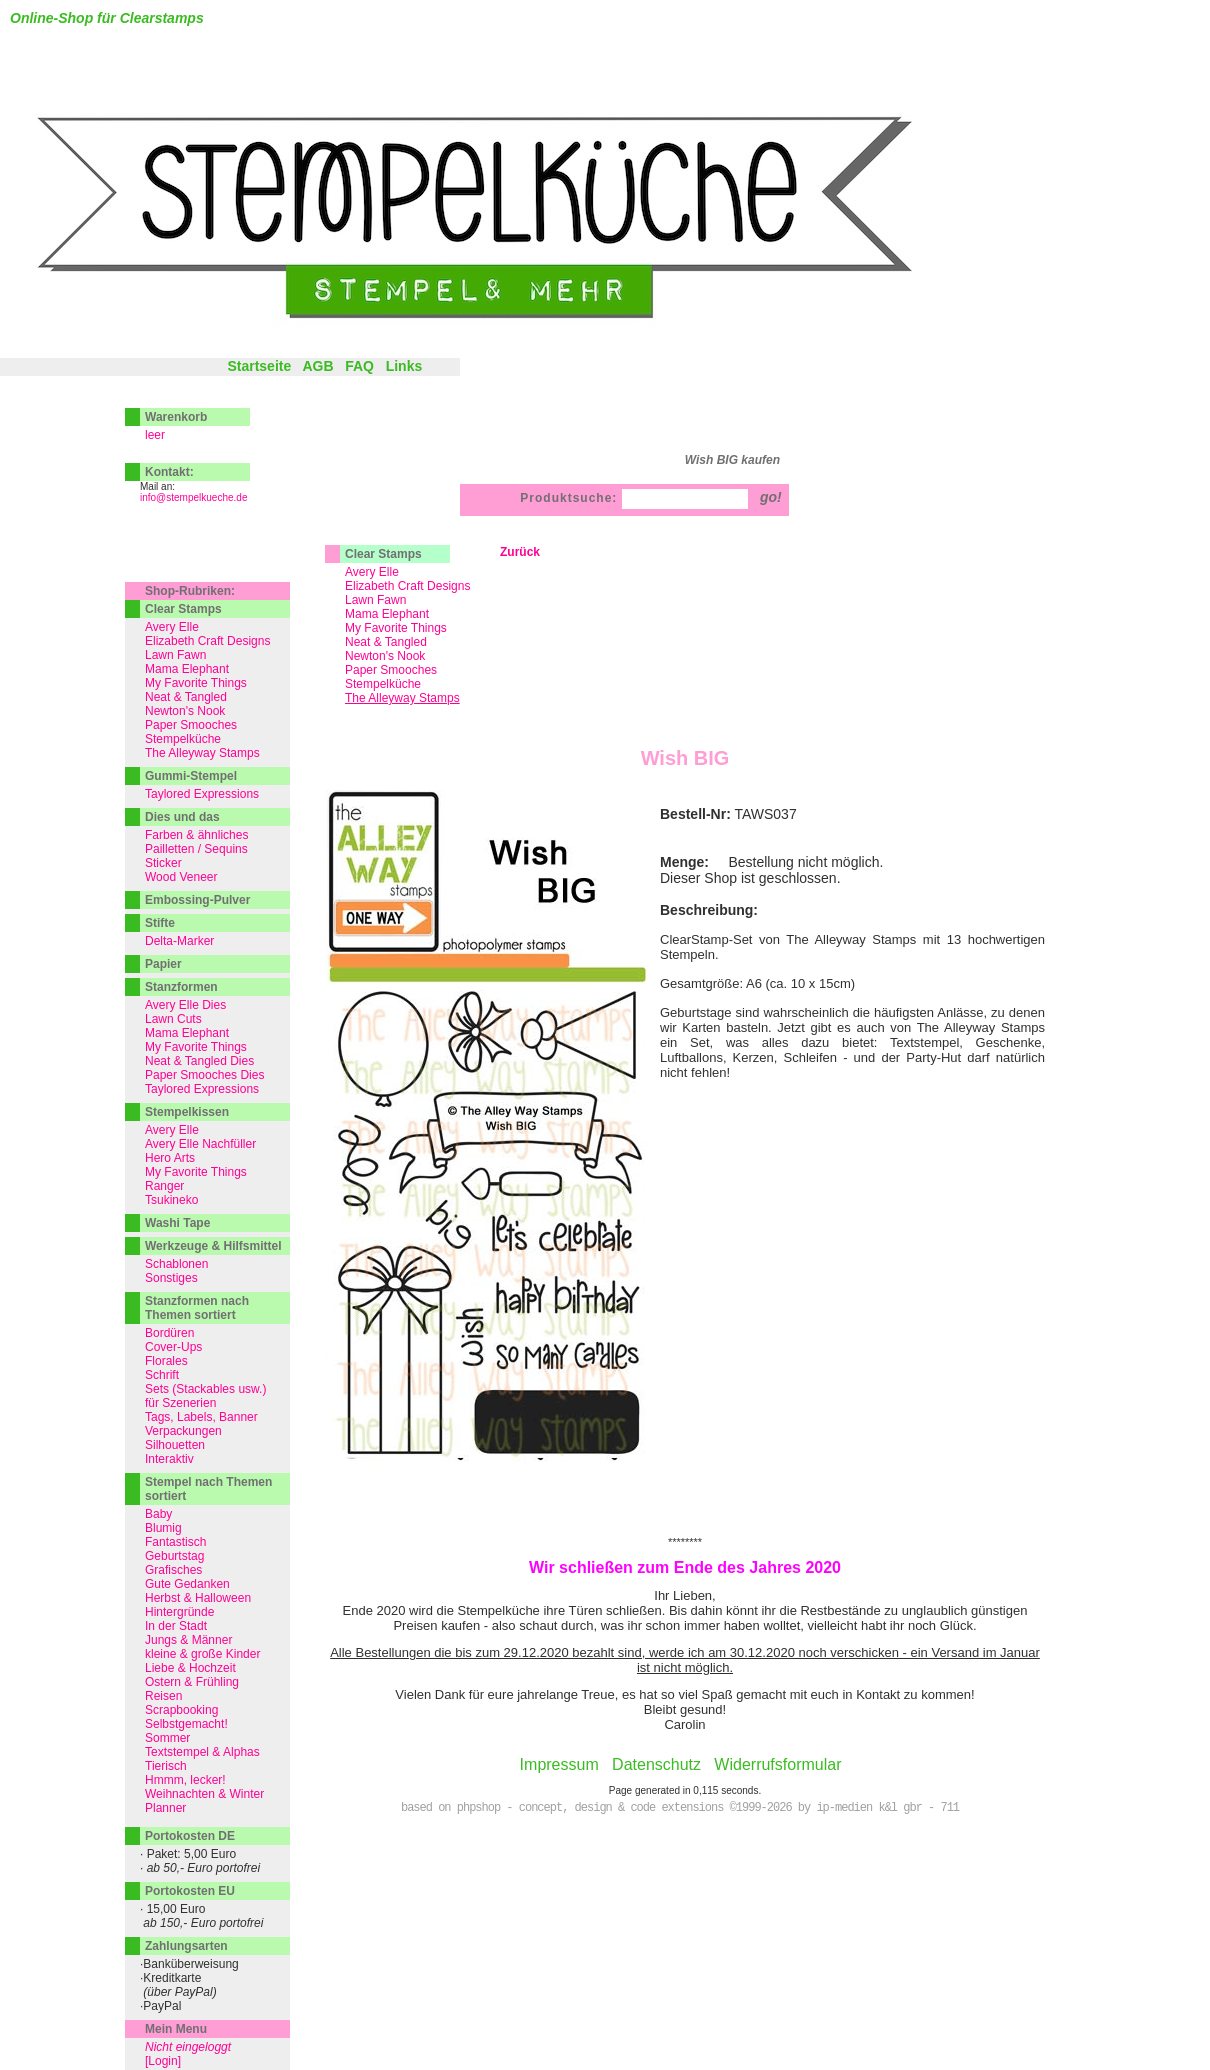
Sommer (167, 1738)
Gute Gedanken (187, 1584)
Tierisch (166, 1766)
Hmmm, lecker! (185, 1780)
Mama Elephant (387, 614)
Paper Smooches (391, 670)
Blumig (163, 1528)
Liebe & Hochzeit (190, 1668)
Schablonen (176, 1264)
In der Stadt (176, 1626)
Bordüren (169, 1333)
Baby (158, 1514)
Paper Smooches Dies (204, 1075)
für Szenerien (180, 1403)
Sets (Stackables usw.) (205, 1389)
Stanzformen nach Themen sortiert (197, 1308)
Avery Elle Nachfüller (200, 1144)
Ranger (164, 1186)
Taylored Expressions (202, 794)
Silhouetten (175, 1445)
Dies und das (182, 817)
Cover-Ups (173, 1347)
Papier (163, 964)
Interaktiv (169, 1459)
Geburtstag (174, 1556)
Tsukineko (171, 1200)
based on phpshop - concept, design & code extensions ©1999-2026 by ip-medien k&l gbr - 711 (680, 1808)
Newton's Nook (385, 656)
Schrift (162, 1375)
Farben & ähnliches (196, 835)
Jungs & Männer (188, 1640)
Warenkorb (176, 417)
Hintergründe (179, 1612)
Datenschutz (656, 1764)
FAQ (359, 366)
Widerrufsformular (777, 1764)
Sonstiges (171, 1278)
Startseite (259, 366)
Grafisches (173, 1570)
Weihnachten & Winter (204, 1794)
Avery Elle (372, 572)
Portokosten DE (190, 1836)
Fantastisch (175, 1542)
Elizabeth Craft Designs (407, 586)
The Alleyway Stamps (202, 753)
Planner (165, 1808)
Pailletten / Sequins (196, 849)
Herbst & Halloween (198, 1598)
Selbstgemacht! (186, 1724)
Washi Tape (177, 1223)
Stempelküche (383, 684)
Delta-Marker (179, 941)
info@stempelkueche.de (193, 497)
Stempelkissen (187, 1112)
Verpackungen (183, 1431)
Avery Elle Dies (185, 1005)
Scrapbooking (181, 1710)
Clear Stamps (383, 554)
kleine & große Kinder (202, 1654)
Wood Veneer (181, 877)
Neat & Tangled (386, 642)
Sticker (163, 863)
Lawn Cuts (173, 1019)
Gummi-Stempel (191, 776)
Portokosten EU (190, 1891)
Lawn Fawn (375, 600)
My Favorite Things (396, 628)
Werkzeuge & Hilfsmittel (213, 1246)
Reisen (163, 1696)
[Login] (163, 2061)
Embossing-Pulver (197, 900)
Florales (166, 1361)
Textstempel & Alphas (202, 1752)
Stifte (160, 923)
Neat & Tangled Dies (199, 1061)
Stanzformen (181, 987)
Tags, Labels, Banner (201, 1417)
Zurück (520, 552)
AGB (317, 366)
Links (404, 366)
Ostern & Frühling (192, 1682)
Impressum (559, 1764)
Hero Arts (170, 1158)
